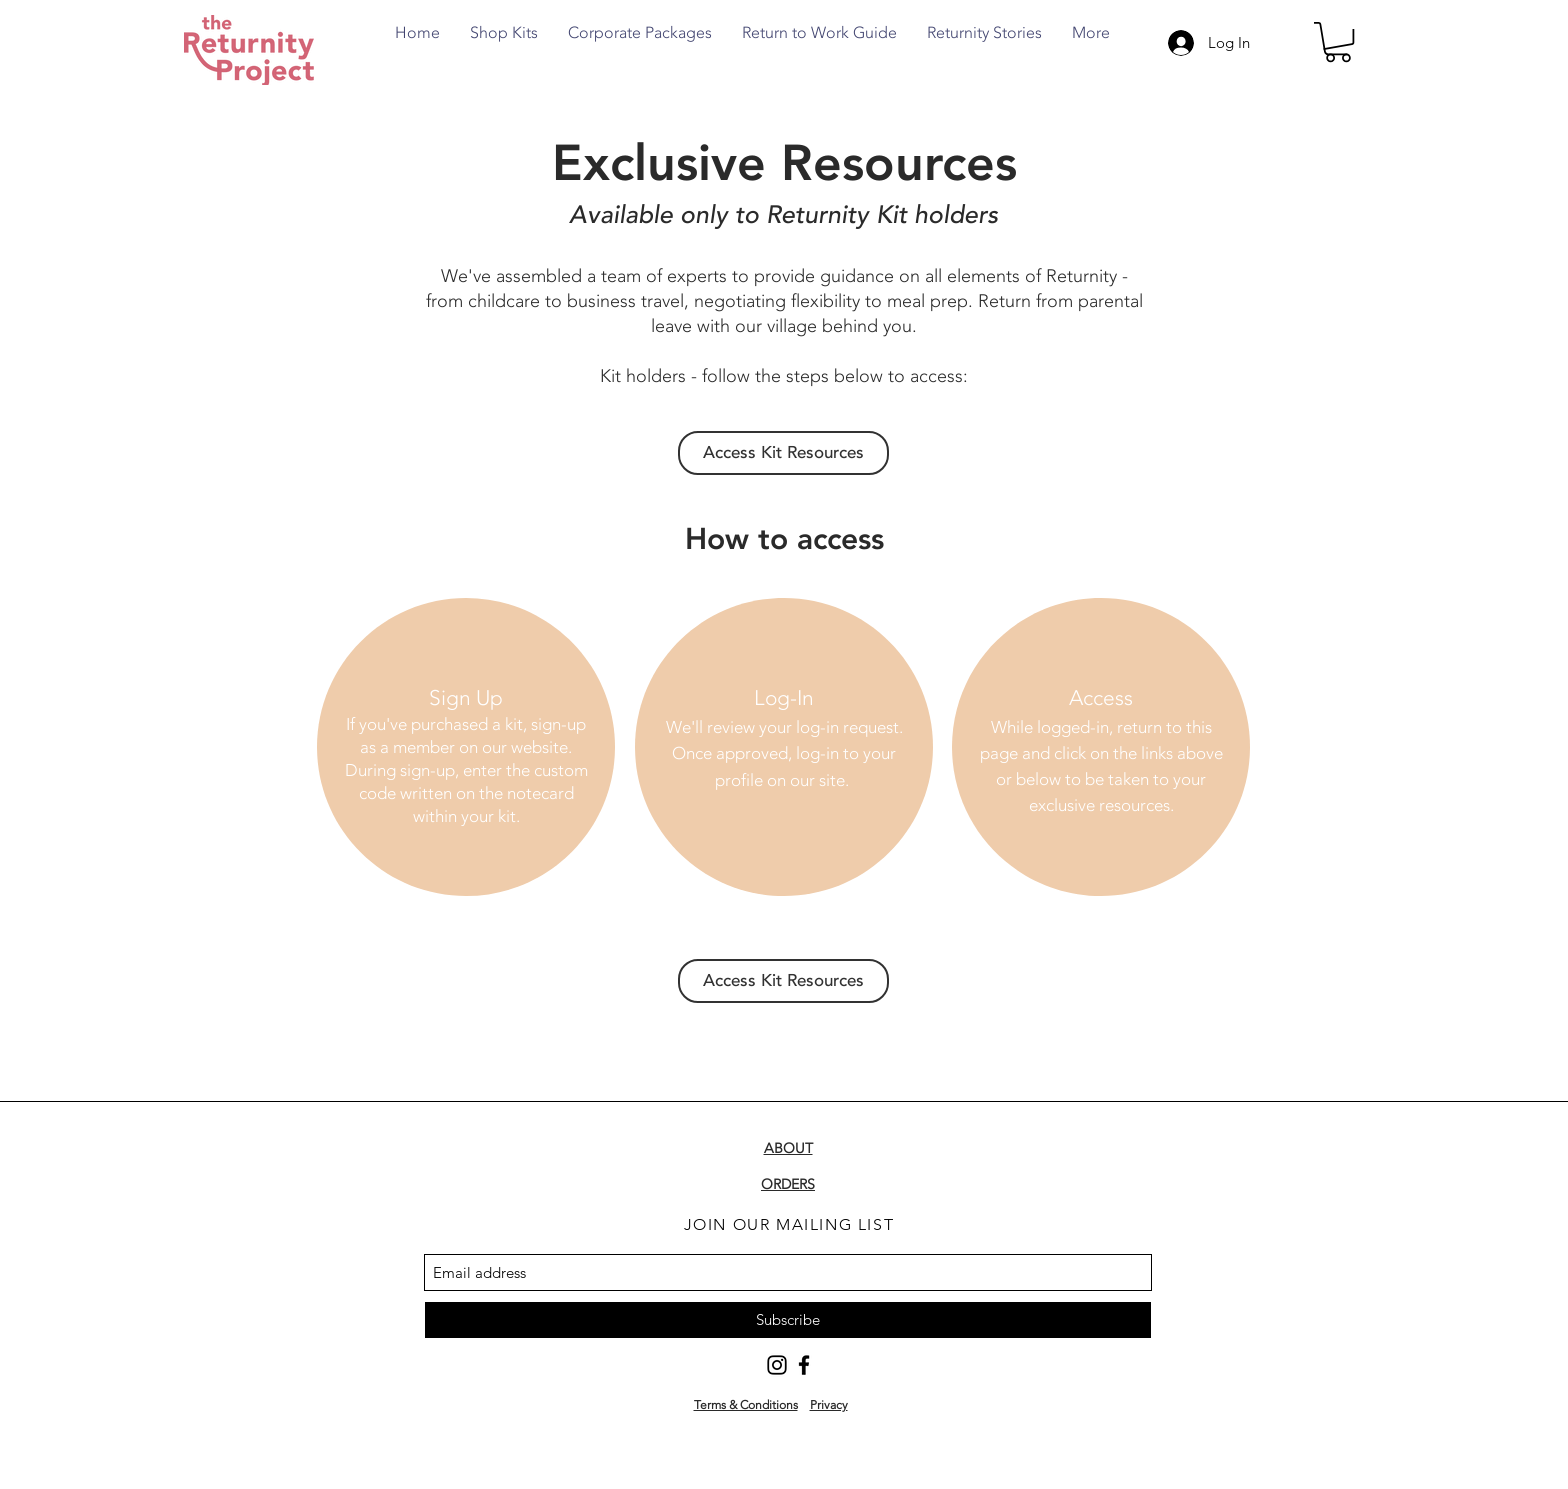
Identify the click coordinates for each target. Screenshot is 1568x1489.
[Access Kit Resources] (783, 453)
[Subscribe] (788, 1320)
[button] (1338, 42)
